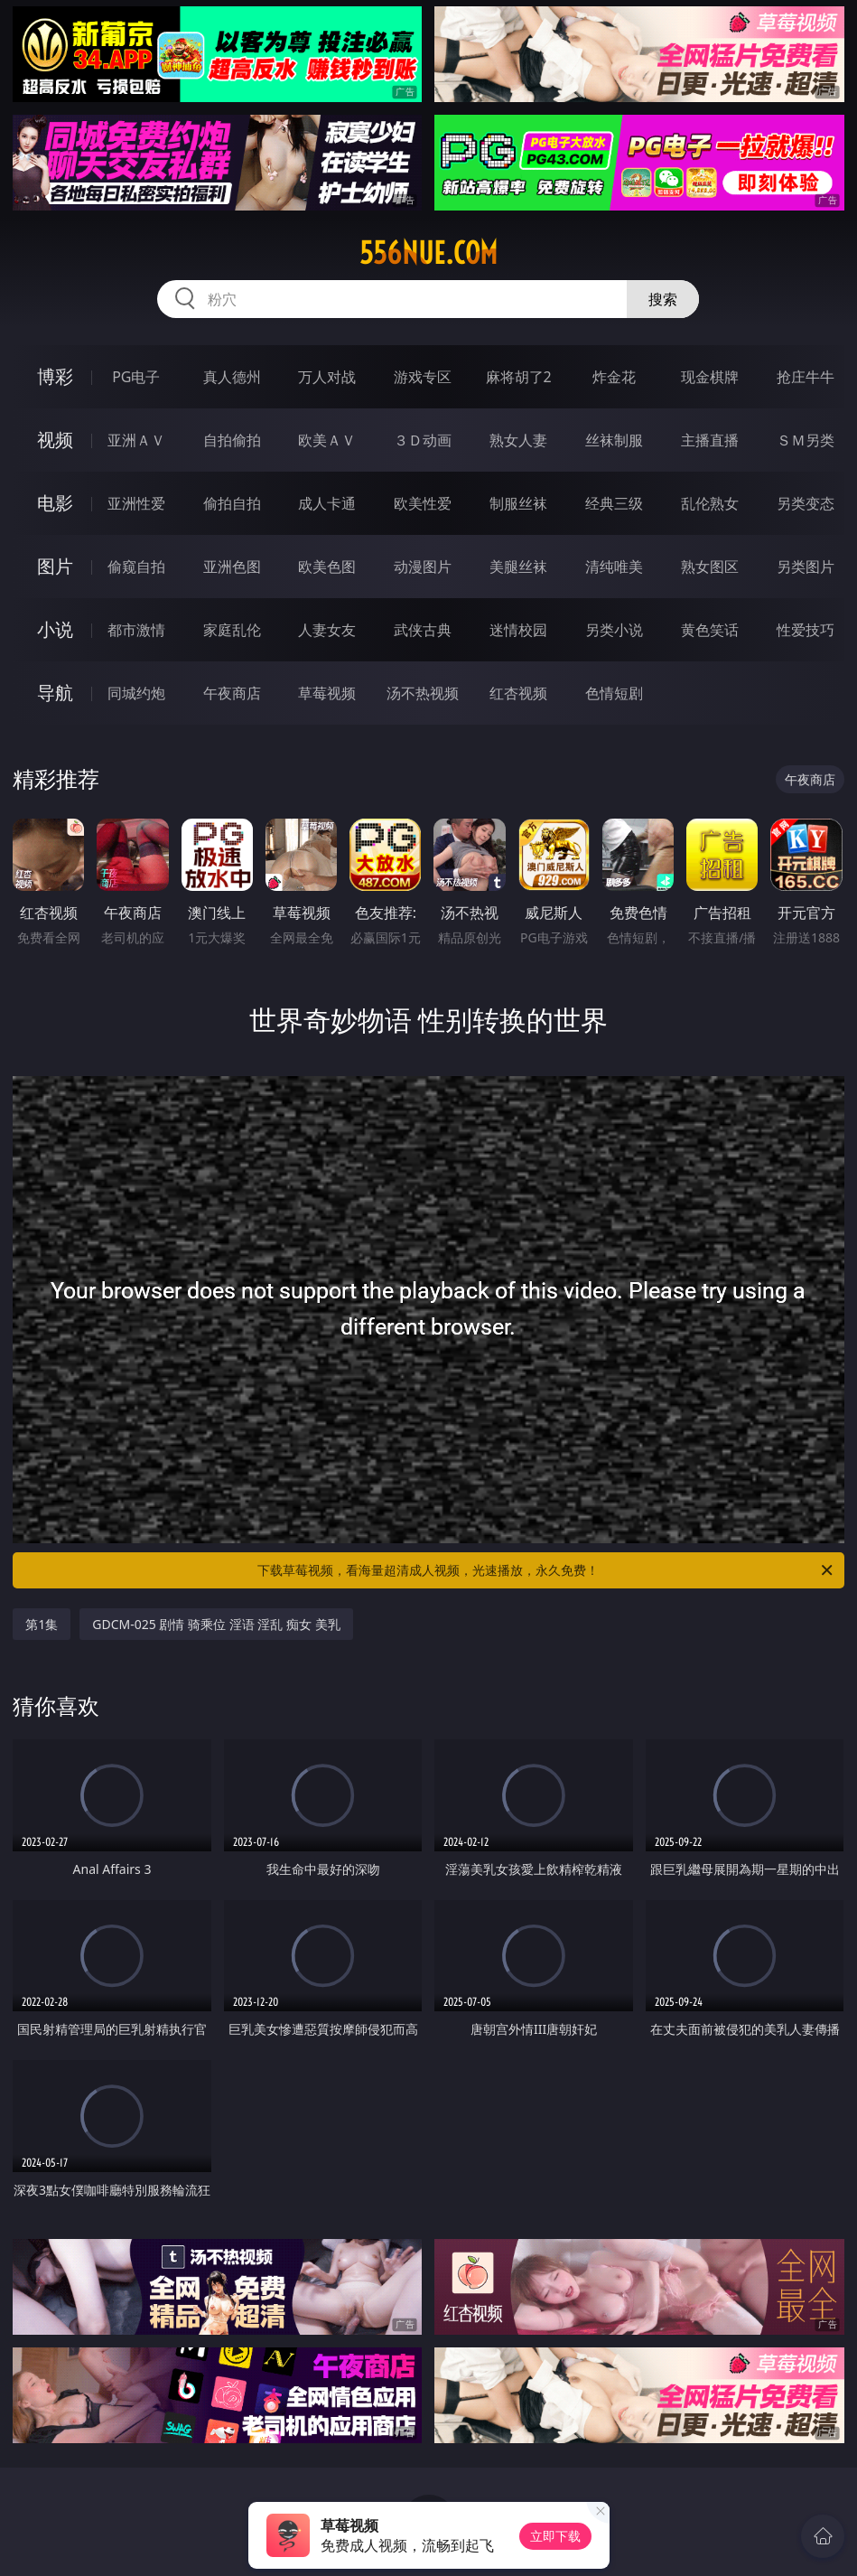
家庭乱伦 (232, 630)
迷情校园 (518, 630)
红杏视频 (518, 693)
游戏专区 (423, 377)
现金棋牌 (710, 377)
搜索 (662, 299)
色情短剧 (614, 693)
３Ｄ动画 (423, 440)
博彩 (55, 376)
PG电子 (136, 377)
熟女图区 (710, 566)
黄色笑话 (710, 630)
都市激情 (136, 630)
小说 (55, 629)
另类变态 (805, 503)
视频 (55, 439)
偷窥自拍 (136, 566)
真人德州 (232, 377)
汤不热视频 (423, 693)
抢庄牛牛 (805, 377)
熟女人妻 (518, 440)
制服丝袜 (518, 503)
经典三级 (614, 503)
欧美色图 (327, 566)
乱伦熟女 (710, 503)
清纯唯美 (614, 566)
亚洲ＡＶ (136, 440)
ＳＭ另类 (805, 440)
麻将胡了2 (519, 377)
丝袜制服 (614, 440)
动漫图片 (423, 566)
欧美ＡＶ (327, 440)
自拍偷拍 (232, 440)
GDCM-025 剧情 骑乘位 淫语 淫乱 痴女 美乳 (216, 1624)
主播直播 (710, 440)
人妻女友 (327, 630)
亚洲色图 (232, 566)
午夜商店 (232, 693)
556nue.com (428, 253)
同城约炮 (136, 693)
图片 (55, 566)
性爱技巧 (805, 630)
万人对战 (327, 377)
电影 (55, 503)
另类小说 (614, 630)
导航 (55, 692)
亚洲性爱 (136, 503)
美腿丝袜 (518, 566)
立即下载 (555, 2535)
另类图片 (805, 566)
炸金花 (614, 377)
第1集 (41, 1624)
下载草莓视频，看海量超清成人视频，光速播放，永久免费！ (545, 1570)
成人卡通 (327, 503)
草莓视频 (327, 693)
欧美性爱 (423, 503)
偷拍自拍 (232, 503)
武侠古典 (423, 630)
